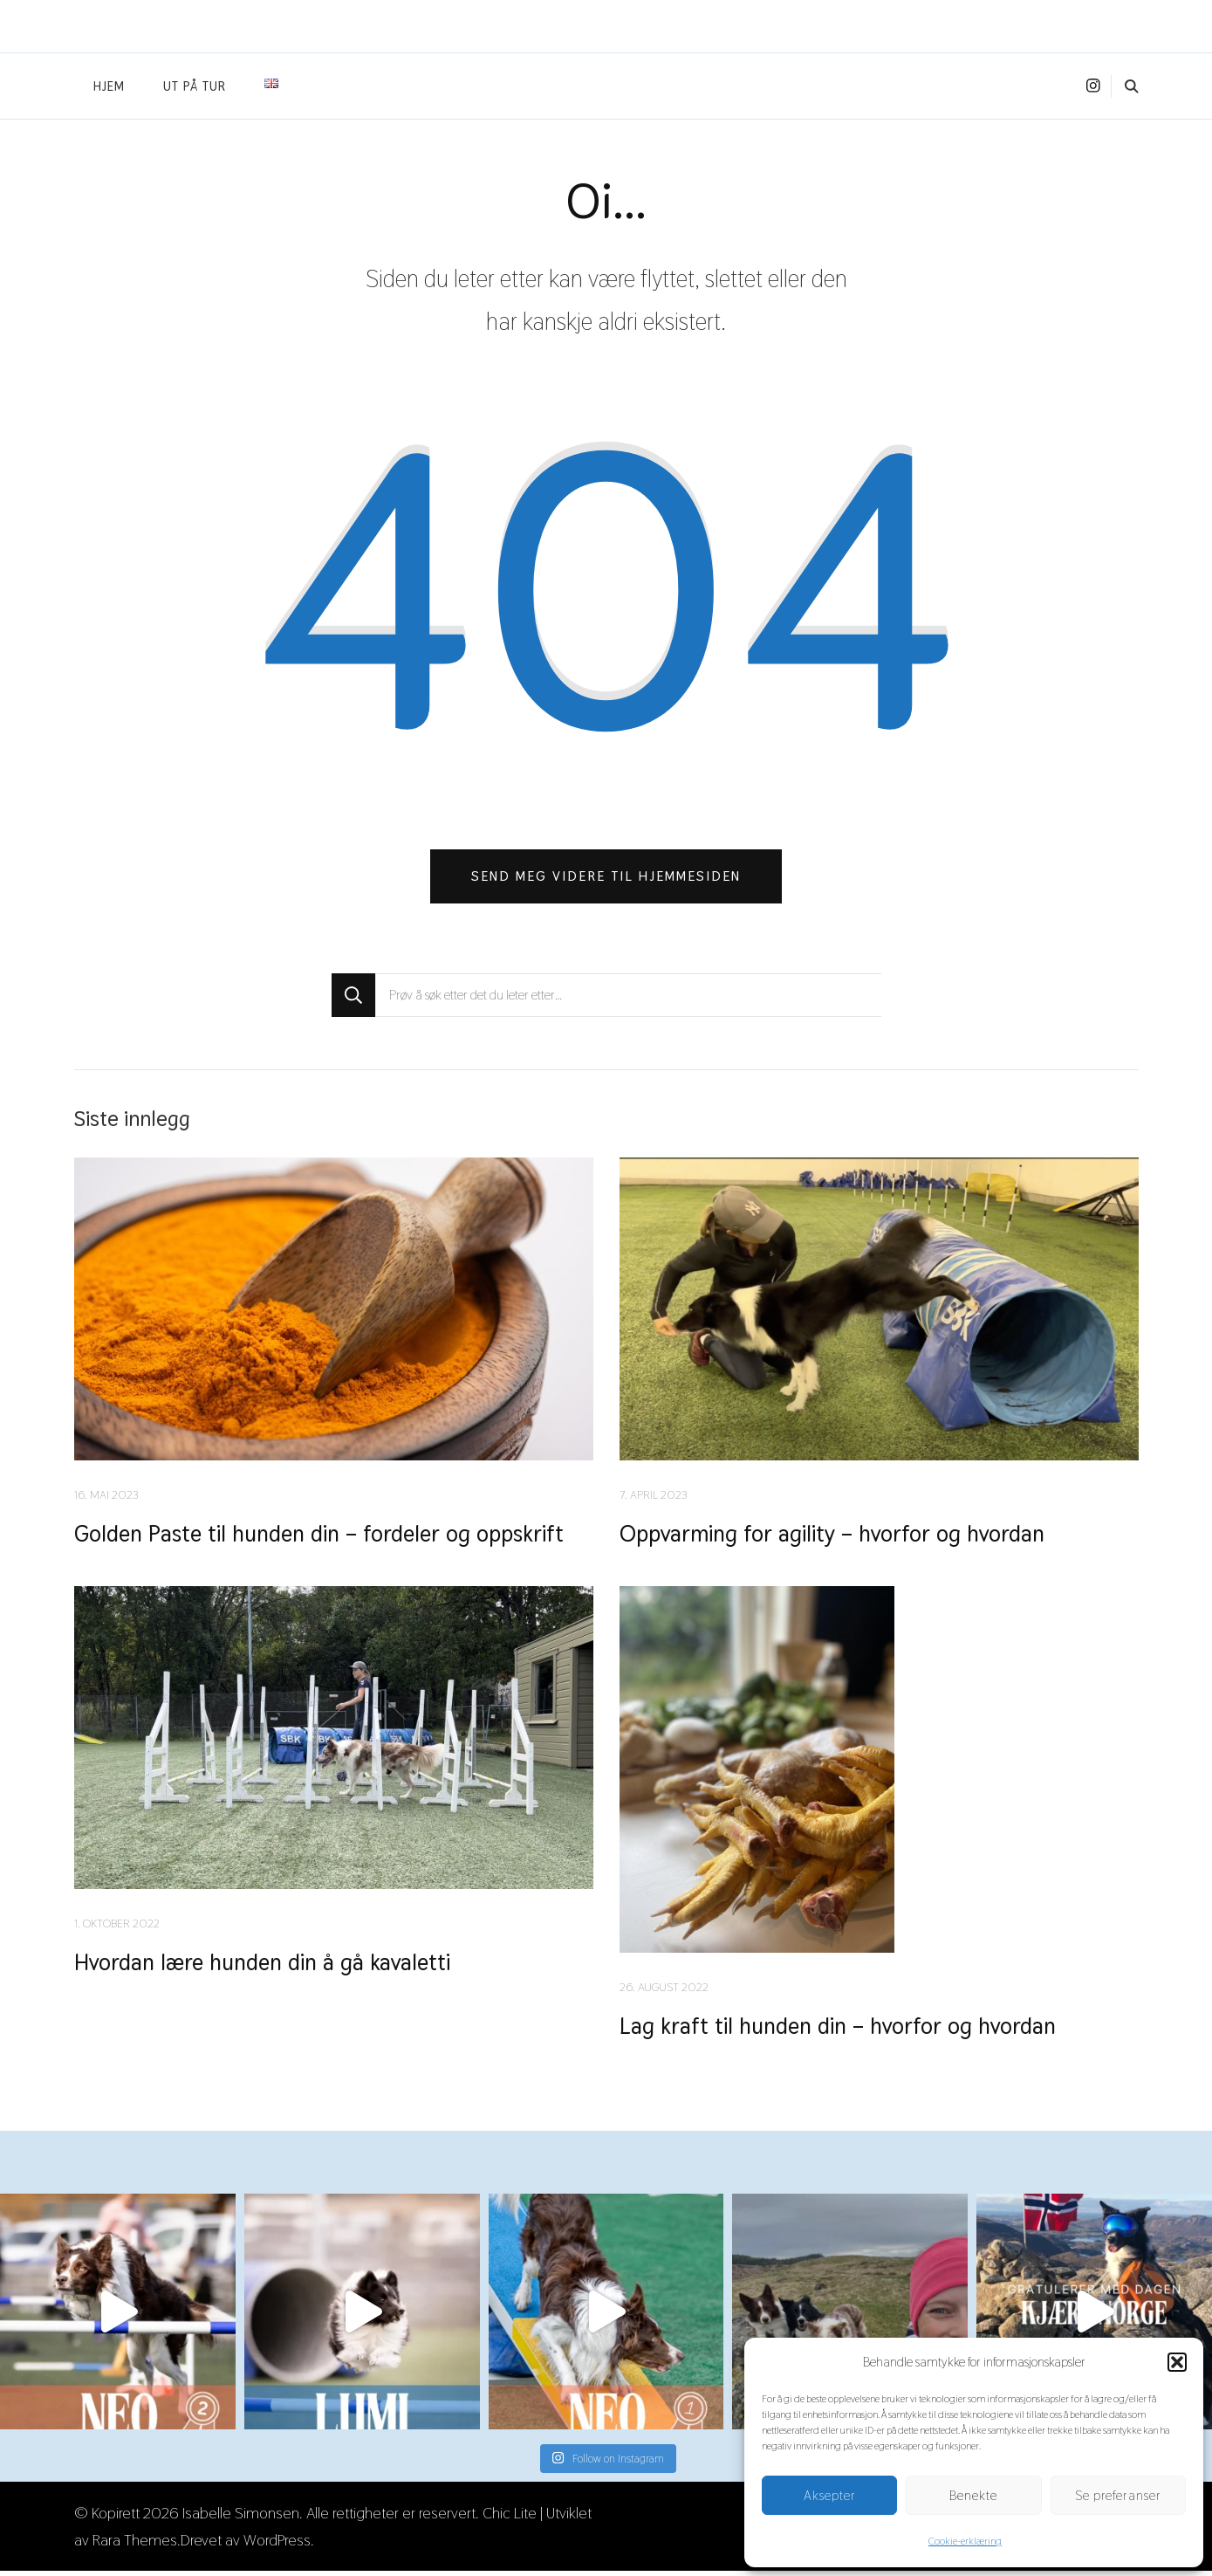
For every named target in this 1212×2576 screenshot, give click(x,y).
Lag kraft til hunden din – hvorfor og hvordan (839, 2031)
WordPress (277, 2545)
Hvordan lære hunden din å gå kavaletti (265, 1967)
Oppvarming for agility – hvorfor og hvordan (834, 1537)
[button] (1177, 2362)
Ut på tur (194, 86)
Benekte (973, 2495)
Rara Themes (134, 2545)
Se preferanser (1118, 2495)
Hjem (109, 86)
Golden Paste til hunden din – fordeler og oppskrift (324, 1537)
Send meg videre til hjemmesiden (606, 879)
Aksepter (830, 2495)
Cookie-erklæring (965, 2541)
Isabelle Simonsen (240, 2518)
